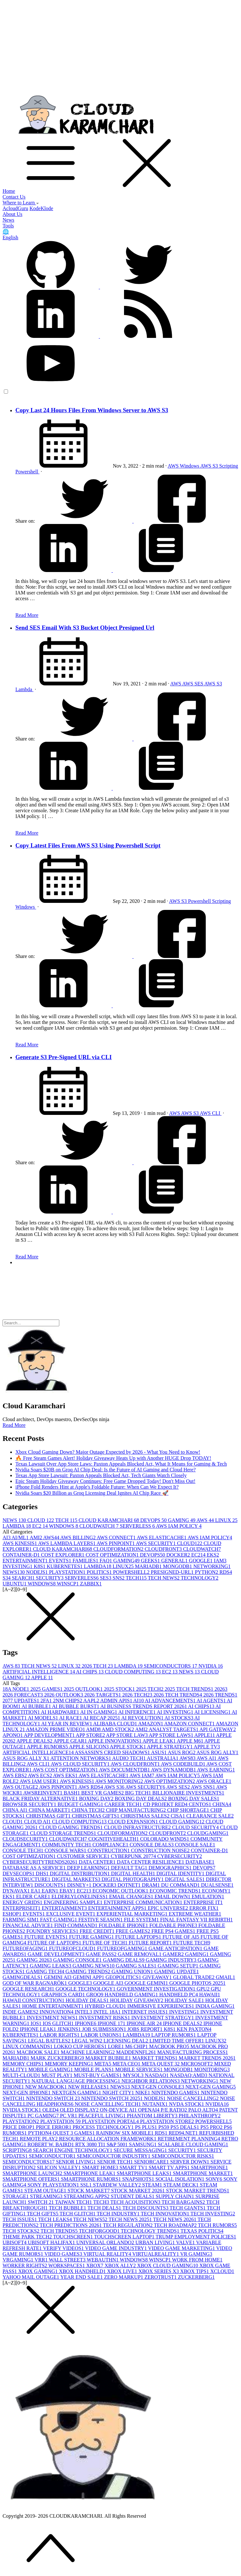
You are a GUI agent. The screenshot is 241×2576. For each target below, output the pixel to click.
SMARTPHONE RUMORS (91, 2179)
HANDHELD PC (179, 1994)
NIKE (143, 2092)
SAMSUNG (143, 2144)
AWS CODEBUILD (183, 1764)
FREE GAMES (133, 1931)
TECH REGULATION (128, 2225)
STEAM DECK (181, 2185)
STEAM (152, 2185)
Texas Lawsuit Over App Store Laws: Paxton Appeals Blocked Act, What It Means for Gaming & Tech (121, 1464)
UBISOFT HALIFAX (52, 2242)
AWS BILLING (78, 1537)
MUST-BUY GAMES (98, 2075)
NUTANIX (155, 2104)
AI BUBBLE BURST (76, 1706)
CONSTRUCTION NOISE (161, 1850)
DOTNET (130, 1885)
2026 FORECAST (23, 1694)
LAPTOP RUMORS (174, 2035)
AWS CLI (210, 1113)
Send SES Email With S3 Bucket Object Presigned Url (84, 627)
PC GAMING (44, 2115)
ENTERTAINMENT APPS (118, 1908)
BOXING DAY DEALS (141, 1798)
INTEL (84, 2012)
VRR (42, 2259)
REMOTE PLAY (39, 2138)
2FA (46, 1700)
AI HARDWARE (60, 1712)
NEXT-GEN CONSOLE (158, 2086)
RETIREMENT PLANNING (189, 2138)
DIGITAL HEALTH (134, 1873)
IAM (220, 1560)
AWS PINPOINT (116, 1543)
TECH (67, 1520)
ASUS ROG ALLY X (26, 1758)
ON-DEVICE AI (119, 2110)
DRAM (151, 1885)
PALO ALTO (203, 2110)
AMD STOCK (118, 1729)
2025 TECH (150, 1689)
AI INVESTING (175, 1712)
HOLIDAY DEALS (88, 2000)
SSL (86, 2185)
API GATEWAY (217, 1729)
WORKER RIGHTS (25, 2265)
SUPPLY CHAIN (175, 2196)
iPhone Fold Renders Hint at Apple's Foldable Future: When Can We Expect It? (97, 1487)
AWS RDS (91, 1787)
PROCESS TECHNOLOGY (104, 2127)
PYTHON (207, 1572)
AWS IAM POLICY (179, 1526)
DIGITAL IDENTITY (181, 1873)
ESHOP (13, 1914)
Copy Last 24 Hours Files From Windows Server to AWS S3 (91, 410)
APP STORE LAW (127, 1735)
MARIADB (149, 1566)
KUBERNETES (65, 1566)
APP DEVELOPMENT (50, 1735)
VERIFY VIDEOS (64, 2248)
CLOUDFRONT (164, 1549)
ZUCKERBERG (196, 2277)
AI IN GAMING (99, 1712)
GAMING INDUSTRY (172, 1960)
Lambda (24, 689)
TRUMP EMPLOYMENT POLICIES (195, 2236)
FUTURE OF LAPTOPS (55, 1942)
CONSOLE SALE (195, 1844)
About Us (12, 214)
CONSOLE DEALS (152, 1844)
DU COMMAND (181, 1885)
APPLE (42, 1677)
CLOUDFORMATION (119, 1549)
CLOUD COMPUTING (133, 1671)
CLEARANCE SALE (210, 1816)
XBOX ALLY (120, 2265)
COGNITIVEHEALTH (114, 1839)
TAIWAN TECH (74, 2202)
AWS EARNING (216, 1769)
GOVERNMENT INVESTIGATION (156, 1988)
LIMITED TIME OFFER (177, 2040)
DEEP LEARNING (89, 1867)
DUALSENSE (217, 1885)
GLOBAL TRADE (194, 1977)
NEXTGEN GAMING (77, 2092)
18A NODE (16, 1689)
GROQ (95, 1994)
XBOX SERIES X (159, 2271)
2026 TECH (98, 1666)
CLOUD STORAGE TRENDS (64, 1833)
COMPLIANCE (110, 1844)
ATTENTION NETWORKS (81, 1758)
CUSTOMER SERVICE (84, 1856)
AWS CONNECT (117, 1537)
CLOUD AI (38, 1821)
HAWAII (209, 1994)
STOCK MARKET (89, 2190)
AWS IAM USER (40, 1781)
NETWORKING (211, 1566)
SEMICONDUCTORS (171, 1666)
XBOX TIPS (195, 2271)
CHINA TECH (88, 1810)
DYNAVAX (17, 1890)
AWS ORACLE (213, 1781)
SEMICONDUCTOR (53, 2156)
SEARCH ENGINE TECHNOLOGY (73, 2150)
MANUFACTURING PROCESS (192, 2052)
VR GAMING (196, 2254)
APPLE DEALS (35, 1741)
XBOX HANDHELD (83, 2271)
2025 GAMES (47, 1689)
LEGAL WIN (88, 2040)
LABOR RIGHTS (60, 2035)
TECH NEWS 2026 (175, 2219)
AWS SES (193, 683)
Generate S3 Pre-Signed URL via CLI (63, 1057)
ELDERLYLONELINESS (80, 1896)
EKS (213, 1555)
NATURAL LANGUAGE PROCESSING (76, 2081)
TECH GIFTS (43, 2213)
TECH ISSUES (20, 2219)
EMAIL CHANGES (132, 1896)
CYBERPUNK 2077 (134, 1856)
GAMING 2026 (35, 1960)
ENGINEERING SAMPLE (74, 1902)
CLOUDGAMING (208, 1833)
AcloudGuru (15, 208)
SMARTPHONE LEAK (90, 2173)
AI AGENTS (211, 1700)
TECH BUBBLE (68, 2208)
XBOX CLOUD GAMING (168, 2265)
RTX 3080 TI (91, 2144)
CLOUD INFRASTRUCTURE (138, 1827)
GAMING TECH (45, 1971)
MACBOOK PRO (169, 2046)
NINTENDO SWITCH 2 (53, 2098)
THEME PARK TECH (28, 2236)
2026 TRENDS (220, 1694)
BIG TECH (138, 1792)
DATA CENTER (98, 1862)
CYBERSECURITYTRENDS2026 (41, 1862)
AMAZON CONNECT (190, 1723)
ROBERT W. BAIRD (51, 2144)
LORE (116, 2046)
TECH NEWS (164, 1578)
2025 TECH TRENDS (189, 1689)
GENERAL (175, 1560)
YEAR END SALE (82, 2277)
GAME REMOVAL (140, 1954)
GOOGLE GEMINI (147, 1983)
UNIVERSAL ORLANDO (105, 2242)
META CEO (127, 2063)
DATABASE (200, 1862)
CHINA (221, 1804)
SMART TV (134, 2167)
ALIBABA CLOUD (115, 1723)
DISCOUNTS (51, 1885)
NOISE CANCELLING (193, 2098)
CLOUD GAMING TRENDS (71, 1827)
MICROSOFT (197, 2063)
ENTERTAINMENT (26, 1560)
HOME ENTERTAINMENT (53, 2006)
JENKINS (69, 2029)
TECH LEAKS (55, 2219)
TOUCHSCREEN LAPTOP (124, 2236)
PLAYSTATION (68, 1572)
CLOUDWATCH (99, 1526)
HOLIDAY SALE (185, 2000)
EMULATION (208, 1896)
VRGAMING (19, 2259)
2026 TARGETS (103, 1694)
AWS (174, 466)
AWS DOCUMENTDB (125, 1769)
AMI (36, 1537)
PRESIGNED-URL (173, 1572)
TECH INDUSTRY (119, 2213)
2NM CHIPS (68, 1700)
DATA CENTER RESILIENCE (151, 1862)
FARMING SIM (21, 1919)
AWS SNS (203, 1787)
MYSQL (134, 2075)
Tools (8, 225)
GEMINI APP (89, 1977)
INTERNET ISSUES (145, 2012)
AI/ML (20, 1537)
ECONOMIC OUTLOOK (121, 1890)
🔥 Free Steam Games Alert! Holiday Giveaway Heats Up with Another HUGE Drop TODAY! (113, 1458)
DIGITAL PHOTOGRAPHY (133, 1879)
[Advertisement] (120, 47)
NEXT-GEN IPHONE (27, 2092)
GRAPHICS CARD (63, 1994)
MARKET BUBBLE (108, 2058)
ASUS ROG (182, 1752)
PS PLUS (146, 2127)
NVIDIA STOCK (22, 2110)
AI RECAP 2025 (102, 1718)
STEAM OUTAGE (46, 2190)
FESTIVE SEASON (101, 1919)
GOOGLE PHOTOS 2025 (197, 1983)
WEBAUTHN (103, 2259)
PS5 (164, 2127)
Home (9, 191)
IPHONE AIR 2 (145, 2023)
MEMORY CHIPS (24, 2063)
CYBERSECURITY (179, 1856)
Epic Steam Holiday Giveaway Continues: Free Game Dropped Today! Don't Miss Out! (105, 1481)
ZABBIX (91, 1583)
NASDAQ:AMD (189, 2075)
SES (106, 1578)
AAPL (91, 1700)
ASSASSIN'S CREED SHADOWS (113, 1752)
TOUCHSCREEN (73, 2236)
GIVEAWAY (157, 1977)
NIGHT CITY (118, 2092)
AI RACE (71, 1718)
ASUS (159, 1752)
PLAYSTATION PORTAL (111, 2121)
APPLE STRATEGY (170, 1746)
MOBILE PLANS (94, 2069)
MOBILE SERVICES (139, 2069)
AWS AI (206, 1758)
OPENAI (149, 2110)
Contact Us (14, 197)
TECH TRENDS (60, 2231)
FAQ (106, 1560)
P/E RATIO (174, 2110)
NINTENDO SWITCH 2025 (112, 2098)
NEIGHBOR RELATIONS (151, 2081)
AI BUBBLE (36, 1706)
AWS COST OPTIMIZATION (66, 1769)
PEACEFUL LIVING (103, 2115)
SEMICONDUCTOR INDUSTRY (114, 2156)
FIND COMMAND (76, 1925)
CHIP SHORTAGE (189, 1810)
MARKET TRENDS (155, 2058)
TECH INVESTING (212, 2213)
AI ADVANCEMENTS (171, 1700)
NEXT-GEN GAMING (210, 2086)
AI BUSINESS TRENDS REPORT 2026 (144, 1706)
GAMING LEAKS (51, 1965)
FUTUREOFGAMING (122, 1948)
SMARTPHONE (209, 2167)
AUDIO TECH (129, 1758)
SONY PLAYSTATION (54, 2185)
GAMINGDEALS (23, 1977)
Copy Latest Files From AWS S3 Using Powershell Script (88, 845)
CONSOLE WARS (66, 1850)
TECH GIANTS (188, 2208)
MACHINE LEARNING (88, 2052)
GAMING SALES (137, 1965)
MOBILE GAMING (51, 2069)
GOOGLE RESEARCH (29, 1988)
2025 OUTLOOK (84, 1689)
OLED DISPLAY (80, 2110)
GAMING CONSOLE (78, 1960)
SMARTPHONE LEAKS (145, 2173)
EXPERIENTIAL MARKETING (132, 1914)
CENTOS (200, 1804)
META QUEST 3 (161, 2063)
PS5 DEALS (185, 2127)
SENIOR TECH (115, 2161)
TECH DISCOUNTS (146, 2208)
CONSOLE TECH (24, 1850)
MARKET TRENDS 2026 (207, 2058)
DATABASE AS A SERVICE (35, 1867)
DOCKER (178, 1555)
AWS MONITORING (119, 1781)
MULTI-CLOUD (22, 2075)
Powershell (27, 471)
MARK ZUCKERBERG (58, 2058)
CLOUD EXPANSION (133, 1821)
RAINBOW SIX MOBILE (125, 2133)
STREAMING (47, 2196)
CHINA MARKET (50, 1810)
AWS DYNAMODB (174, 1769)
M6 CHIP (137, 2046)
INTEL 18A (107, 2012)
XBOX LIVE (122, 2271)
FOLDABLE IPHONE (124, 1925)
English (10, 237)
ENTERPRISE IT (203, 1902)
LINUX (226, 1520)
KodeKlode (41, 208)
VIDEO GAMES (63, 2254)
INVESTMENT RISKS (105, 2017)
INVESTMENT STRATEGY (163, 2017)
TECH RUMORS (217, 2225)
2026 (221, 1689)
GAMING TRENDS (88, 1971)
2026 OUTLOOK (64, 1694)
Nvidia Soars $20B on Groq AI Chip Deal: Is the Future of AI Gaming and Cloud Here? (105, 1469)
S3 (7, 1578)
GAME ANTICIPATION (176, 1948)
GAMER (174, 1954)
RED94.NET (184, 2133)
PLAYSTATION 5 (61, 2121)
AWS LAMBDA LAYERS (67, 1543)
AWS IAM (142, 1775)
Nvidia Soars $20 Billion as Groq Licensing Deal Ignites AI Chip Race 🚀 (92, 1493)
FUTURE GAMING (92, 1937)
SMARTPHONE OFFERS (32, 2179)
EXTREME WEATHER (195, 1914)
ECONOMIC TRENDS (176, 1890)
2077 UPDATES (21, 1700)
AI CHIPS (90, 1671)
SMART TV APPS (170, 2167)
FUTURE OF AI (181, 1937)
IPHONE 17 (112, 2023)
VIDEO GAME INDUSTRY (116, 2248)
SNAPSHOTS (138, 2179)
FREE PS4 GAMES (173, 1931)
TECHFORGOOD (100, 2231)
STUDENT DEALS (133, 2196)
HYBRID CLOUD (106, 2006)
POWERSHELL (132, 1572)
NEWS (15, 1520)
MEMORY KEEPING (70, 2063)
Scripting (228, 466)
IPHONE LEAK (38, 2029)
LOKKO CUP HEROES (81, 2046)
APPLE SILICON (89, 1746)
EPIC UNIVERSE (168, 1908)
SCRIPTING (18, 2150)
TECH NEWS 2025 (131, 2219)
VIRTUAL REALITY (107, 2254)
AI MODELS (43, 1718)
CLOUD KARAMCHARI (109, 1520)
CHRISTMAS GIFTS (96, 1816)
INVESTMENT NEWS (53, 2017)
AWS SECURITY (156, 1543)
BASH (72, 1792)
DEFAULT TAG (129, 1867)
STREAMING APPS (87, 2196)
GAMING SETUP (179, 1965)
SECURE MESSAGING (140, 2150)
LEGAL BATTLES (49, 2040)
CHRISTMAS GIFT (49, 1816)
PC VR (69, 2115)
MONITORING (212, 2069)
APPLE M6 (190, 1741)
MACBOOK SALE (39, 2052)
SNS (119, 1578)
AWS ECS (40, 1775)
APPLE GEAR (71, 1741)
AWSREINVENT (43, 1792)
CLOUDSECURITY (26, 1839)
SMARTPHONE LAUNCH (33, 2173)
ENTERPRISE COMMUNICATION (144, 1902)
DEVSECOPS (19, 1873)
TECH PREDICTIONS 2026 (71, 2225)
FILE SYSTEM (142, 1919)
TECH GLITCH (78, 2213)
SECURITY (50, 1578)
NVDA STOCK (187, 2104)
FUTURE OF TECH (106, 1942)
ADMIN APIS (116, 1700)
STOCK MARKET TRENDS (197, 2190)
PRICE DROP (19, 2127)
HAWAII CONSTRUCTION (34, 2000)
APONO (13, 1735)
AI (7, 1537)
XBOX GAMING (38, 2271)
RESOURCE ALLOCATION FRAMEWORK (108, 2138)
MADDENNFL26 (136, 2052)
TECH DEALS (104, 2208)
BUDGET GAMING (81, 1804)
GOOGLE (201, 1560)
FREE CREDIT (97, 1931)
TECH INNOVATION (165, 2213)
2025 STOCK (120, 1689)
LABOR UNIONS (102, 2035)
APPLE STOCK (128, 1746)
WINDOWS (64, 1526)
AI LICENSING (212, 1712)
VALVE (186, 2242)
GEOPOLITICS (123, 1977)
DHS (43, 1873)
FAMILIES (86, 1560)
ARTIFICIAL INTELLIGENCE (39, 1671)
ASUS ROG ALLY (217, 1752)
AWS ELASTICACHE (162, 1537)
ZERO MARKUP (124, 2277)
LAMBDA (17, 1526)
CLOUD (41, 1520)
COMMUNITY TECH (67, 1844)
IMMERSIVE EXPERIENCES (161, 2006)
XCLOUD (222, 2271)
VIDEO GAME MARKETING (182, 2248)
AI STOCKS (179, 1718)
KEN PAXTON (194, 2029)
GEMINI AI (58, 1977)
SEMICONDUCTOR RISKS (183, 2156)
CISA (178, 1816)
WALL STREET (68, 2259)
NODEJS (37, 1572)
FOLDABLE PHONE (173, 1925)
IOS (37, 2023)
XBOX (95, 2265)
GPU (204, 1988)
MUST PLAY (58, 2075)
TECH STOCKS (22, 2231)
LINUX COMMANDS (28, 2046)
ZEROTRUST (161, 2277)
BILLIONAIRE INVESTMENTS (188, 1792)
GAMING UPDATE (176, 1971)
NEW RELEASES (89, 2086)
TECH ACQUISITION (136, 2202)
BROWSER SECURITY (30, 1804)
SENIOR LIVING (76, 2161)
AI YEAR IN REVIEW (67, 1723)
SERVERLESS (138, 1526)
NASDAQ (157, 2075)
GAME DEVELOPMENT (57, 1954)
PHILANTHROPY (199, 2115)
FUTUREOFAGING (26, 1948)
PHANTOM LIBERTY (153, 2115)
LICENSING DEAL (126, 2040)
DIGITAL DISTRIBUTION (80, 1873)
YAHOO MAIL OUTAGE (31, 2277)
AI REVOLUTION (142, 1718)
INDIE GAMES (21, 2012)
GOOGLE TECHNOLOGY (86, 1988)
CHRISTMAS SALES (145, 1816)
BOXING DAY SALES (193, 1798)
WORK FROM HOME (197, 2259)
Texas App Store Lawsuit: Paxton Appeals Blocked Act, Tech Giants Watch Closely (101, 1475)
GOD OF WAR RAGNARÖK (35, 1983)
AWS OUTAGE (21, 1787)
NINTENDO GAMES (176, 2092)
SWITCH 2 (41, 2202)
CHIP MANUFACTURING (136, 1810)
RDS (226, 1572)
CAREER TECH (123, 1804)
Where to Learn (21, 202)
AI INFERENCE (137, 1712)
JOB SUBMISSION (104, 2029)
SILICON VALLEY (59, 2167)
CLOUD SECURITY (196, 1827)
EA (36, 1890)
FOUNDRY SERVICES (52, 1931)
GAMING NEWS (94, 1965)
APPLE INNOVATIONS (115, 1741)
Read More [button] (14, 1425)
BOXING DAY (97, 1798)
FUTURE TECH (191, 1942)
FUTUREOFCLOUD (73, 1948)
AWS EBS (15, 1775)
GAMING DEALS (124, 1960)
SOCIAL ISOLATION (180, 2179)
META (103, 2063)
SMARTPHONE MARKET (203, 2173)
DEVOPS (154, 1520)
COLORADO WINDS (165, 1839)
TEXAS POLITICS (201, 2231)
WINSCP (68, 1583)
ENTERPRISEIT (22, 1908)
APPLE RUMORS (48, 1746)
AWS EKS (66, 1775)
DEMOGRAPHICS (170, 1867)
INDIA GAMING (215, 2006)
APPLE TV (207, 1746)
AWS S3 (209, 466)
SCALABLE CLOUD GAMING (193, 2144)
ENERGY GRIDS (23, 1902)
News (8, 220)
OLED (51, 2110)
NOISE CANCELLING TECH (108, 2104)
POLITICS (100, 1572)
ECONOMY (216, 1890)
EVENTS (60, 1560)
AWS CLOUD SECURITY (81, 1764)
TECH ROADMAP (176, 2225)
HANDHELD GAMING (131, 1994)
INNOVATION (57, 2012)
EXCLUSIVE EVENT (71, 1914)
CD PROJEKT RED (166, 1804)
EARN (51, 1890)
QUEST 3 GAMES (74, 2133)
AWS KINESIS (20, 1543)
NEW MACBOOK (46, 2086)
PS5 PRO (212, 2127)
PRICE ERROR (54, 2127)
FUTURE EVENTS (46, 1937)
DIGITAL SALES (185, 1879)
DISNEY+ (80, 1885)
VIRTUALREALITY (156, 2254)
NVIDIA (210, 1666)
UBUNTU (15, 1583)
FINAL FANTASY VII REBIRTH (196, 1919)
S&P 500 (118, 2144)
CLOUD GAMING (182, 1821)
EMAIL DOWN (173, 1896)
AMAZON (151, 1723)
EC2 (40, 1526)
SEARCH (24, 1578)
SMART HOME (101, 2167)
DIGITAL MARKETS (76, 1879)
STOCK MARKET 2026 (138, 2190)
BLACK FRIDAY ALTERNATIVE (41, 1798)
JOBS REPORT (145, 2029)
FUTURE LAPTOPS (138, 1937)
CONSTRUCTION (109, 1850)
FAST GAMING (59, 1919)
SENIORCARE (152, 2161)
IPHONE (86, 2023)
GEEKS (151, 1560)
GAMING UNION (133, 1971)
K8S (40, 1566)
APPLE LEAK (160, 1741)
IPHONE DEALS (183, 2023)
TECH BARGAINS (184, 2202)
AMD (94, 1729)
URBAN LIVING (155, 2242)
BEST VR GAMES (103, 1792)
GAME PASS (102, 1954)
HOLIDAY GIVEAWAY (137, 2000)
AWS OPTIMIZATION (170, 1781)
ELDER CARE (33, 1896)
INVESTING (18, 1566)
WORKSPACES (67, 2265)
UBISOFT (15, 2242)
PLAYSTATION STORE (167, 2121)
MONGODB (178, 1566)
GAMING (182, 1520)
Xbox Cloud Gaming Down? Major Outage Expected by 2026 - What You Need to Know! (107, 1452)
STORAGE (16, 2196)
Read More (26, 615)
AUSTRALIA (163, 1758)
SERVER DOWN (190, 2161)
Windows (190, 466)
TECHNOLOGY (199, 1578)
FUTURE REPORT (151, 1942)
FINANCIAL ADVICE (28, 1925)
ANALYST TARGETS (174, 1729)
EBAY (68, 1890)
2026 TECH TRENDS (178, 1694)
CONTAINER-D (22, 1555)
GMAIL (225, 1977)
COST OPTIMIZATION (113, 1555)
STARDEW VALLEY (117, 2185)
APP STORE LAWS (171, 1735)
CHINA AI (16, 1810)
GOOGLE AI (109, 1983)
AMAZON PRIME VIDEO (56, 1729)
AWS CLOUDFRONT (136, 1764)
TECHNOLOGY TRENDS (150, 2231)
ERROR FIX (204, 1908)
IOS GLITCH (59, 2023)
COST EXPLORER (63, 1555)
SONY (215, 2179)
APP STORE (91, 1735)
